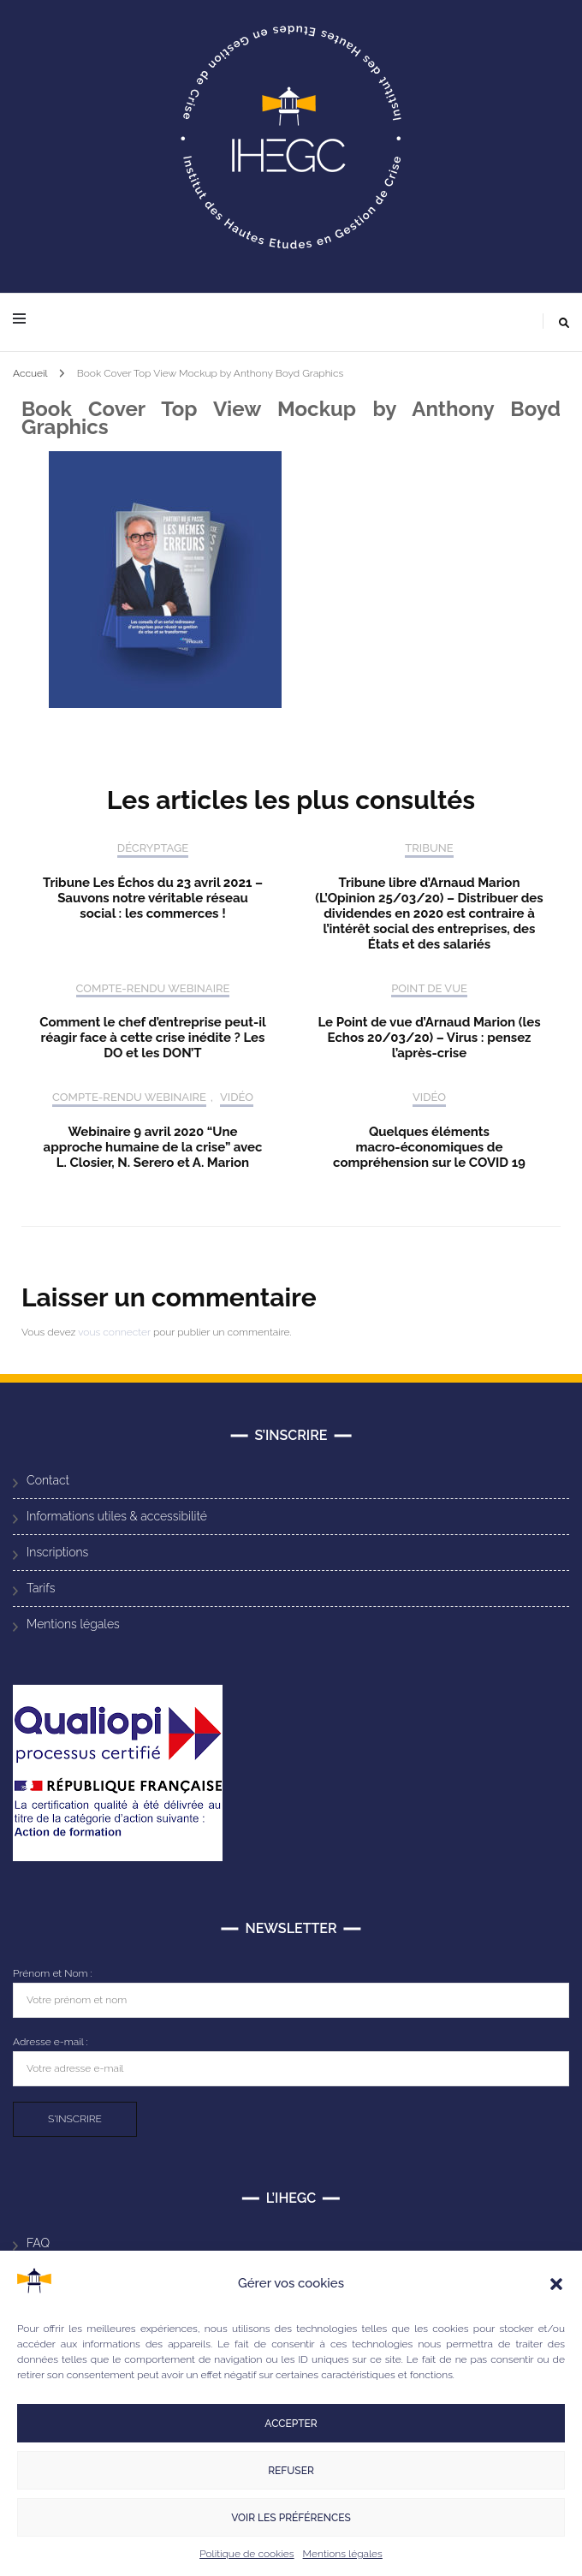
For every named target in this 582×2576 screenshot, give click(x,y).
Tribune (429, 848)
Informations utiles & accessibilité (117, 1516)
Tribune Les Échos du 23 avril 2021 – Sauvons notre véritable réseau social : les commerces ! (153, 898)
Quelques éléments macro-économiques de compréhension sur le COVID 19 (429, 1147)
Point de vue (429, 988)
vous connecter (114, 1332)
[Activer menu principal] (23, 320)
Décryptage (152, 848)
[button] (556, 2284)
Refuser (291, 2471)
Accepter (290, 2424)
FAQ (38, 2243)
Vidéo (236, 1097)
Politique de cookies (246, 2554)
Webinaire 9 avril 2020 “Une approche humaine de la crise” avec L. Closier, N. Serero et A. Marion (153, 1147)
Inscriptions (57, 1552)
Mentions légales (343, 2554)
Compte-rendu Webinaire (153, 988)
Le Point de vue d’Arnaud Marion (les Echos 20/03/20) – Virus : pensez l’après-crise (429, 1037)
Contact (48, 1480)
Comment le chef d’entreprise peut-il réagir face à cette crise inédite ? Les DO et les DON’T (152, 1037)
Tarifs (41, 1588)
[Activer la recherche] (564, 323)
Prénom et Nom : (52, 1973)
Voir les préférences (290, 2518)
